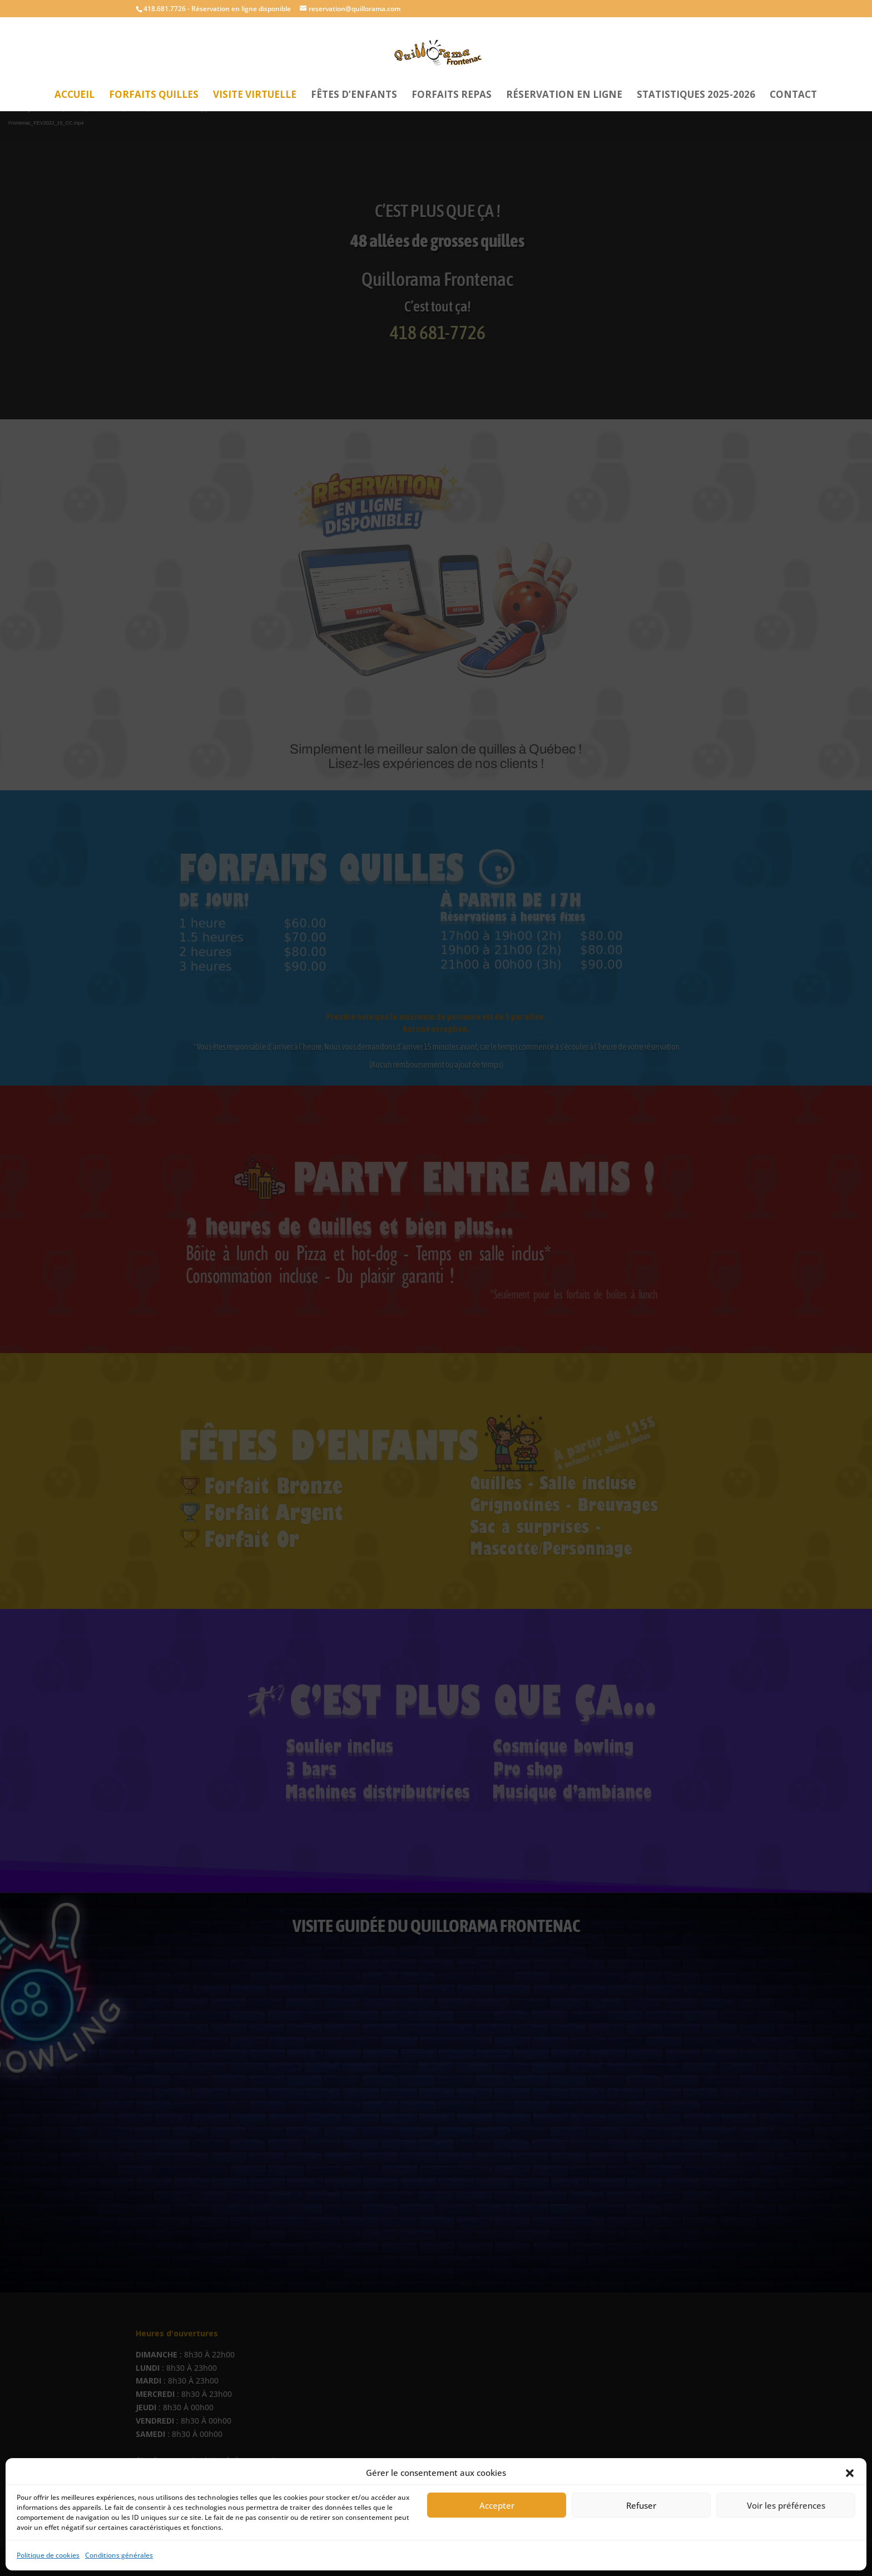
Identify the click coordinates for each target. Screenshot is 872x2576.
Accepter (496, 2505)
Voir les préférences (786, 2505)
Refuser (641, 2505)
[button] (849, 2473)
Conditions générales (119, 2555)
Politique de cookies (48, 2555)
